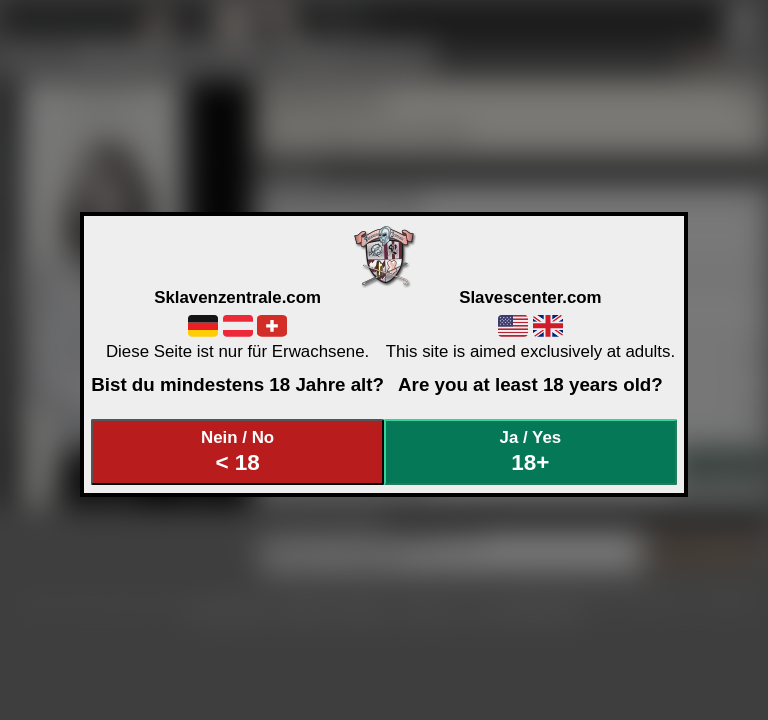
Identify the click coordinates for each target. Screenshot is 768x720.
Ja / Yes (531, 451)
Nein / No (238, 451)
